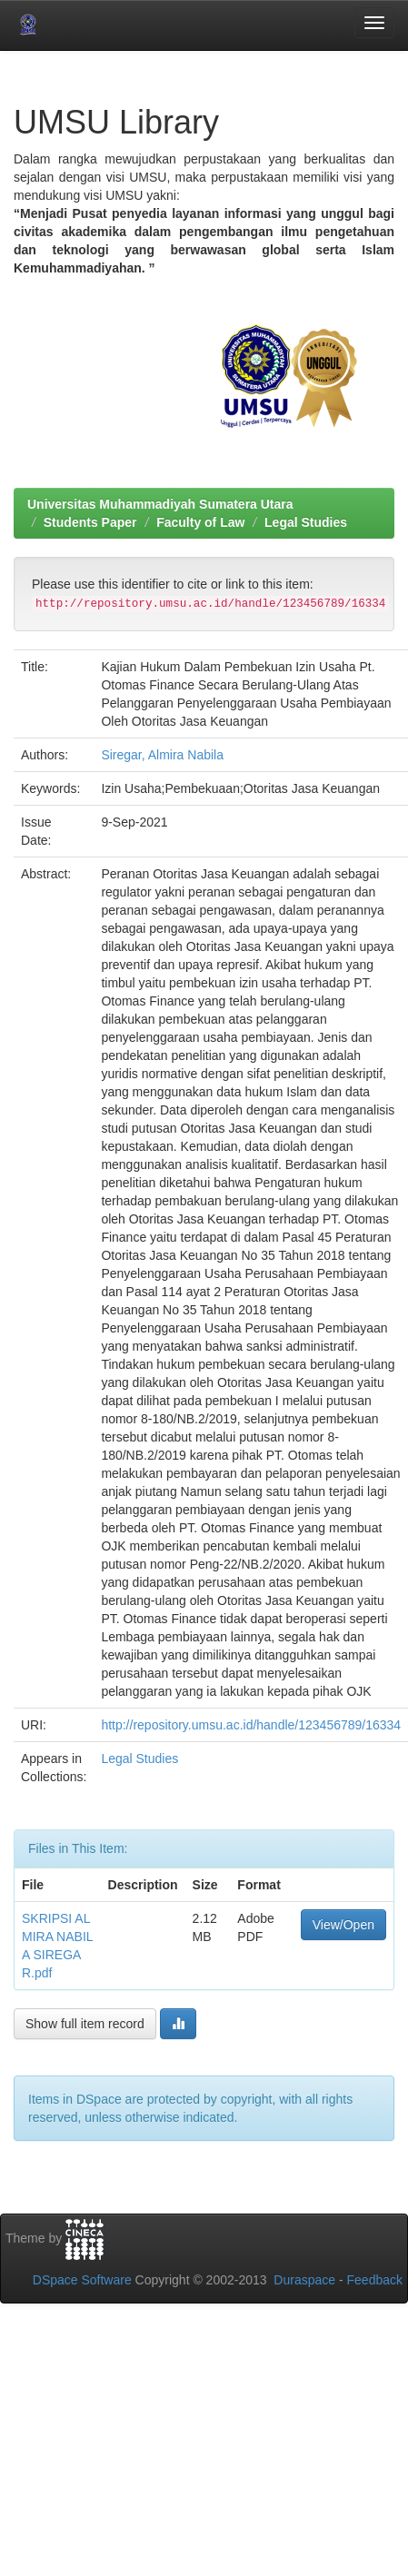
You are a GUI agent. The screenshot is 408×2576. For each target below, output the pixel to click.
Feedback (375, 2280)
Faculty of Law (200, 522)
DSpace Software (82, 2280)
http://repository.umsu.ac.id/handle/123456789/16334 (251, 1725)
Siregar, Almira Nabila (162, 755)
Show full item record (84, 2023)
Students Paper (90, 522)
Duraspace (304, 2280)
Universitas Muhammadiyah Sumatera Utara (160, 504)
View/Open (343, 1924)
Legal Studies (305, 522)
